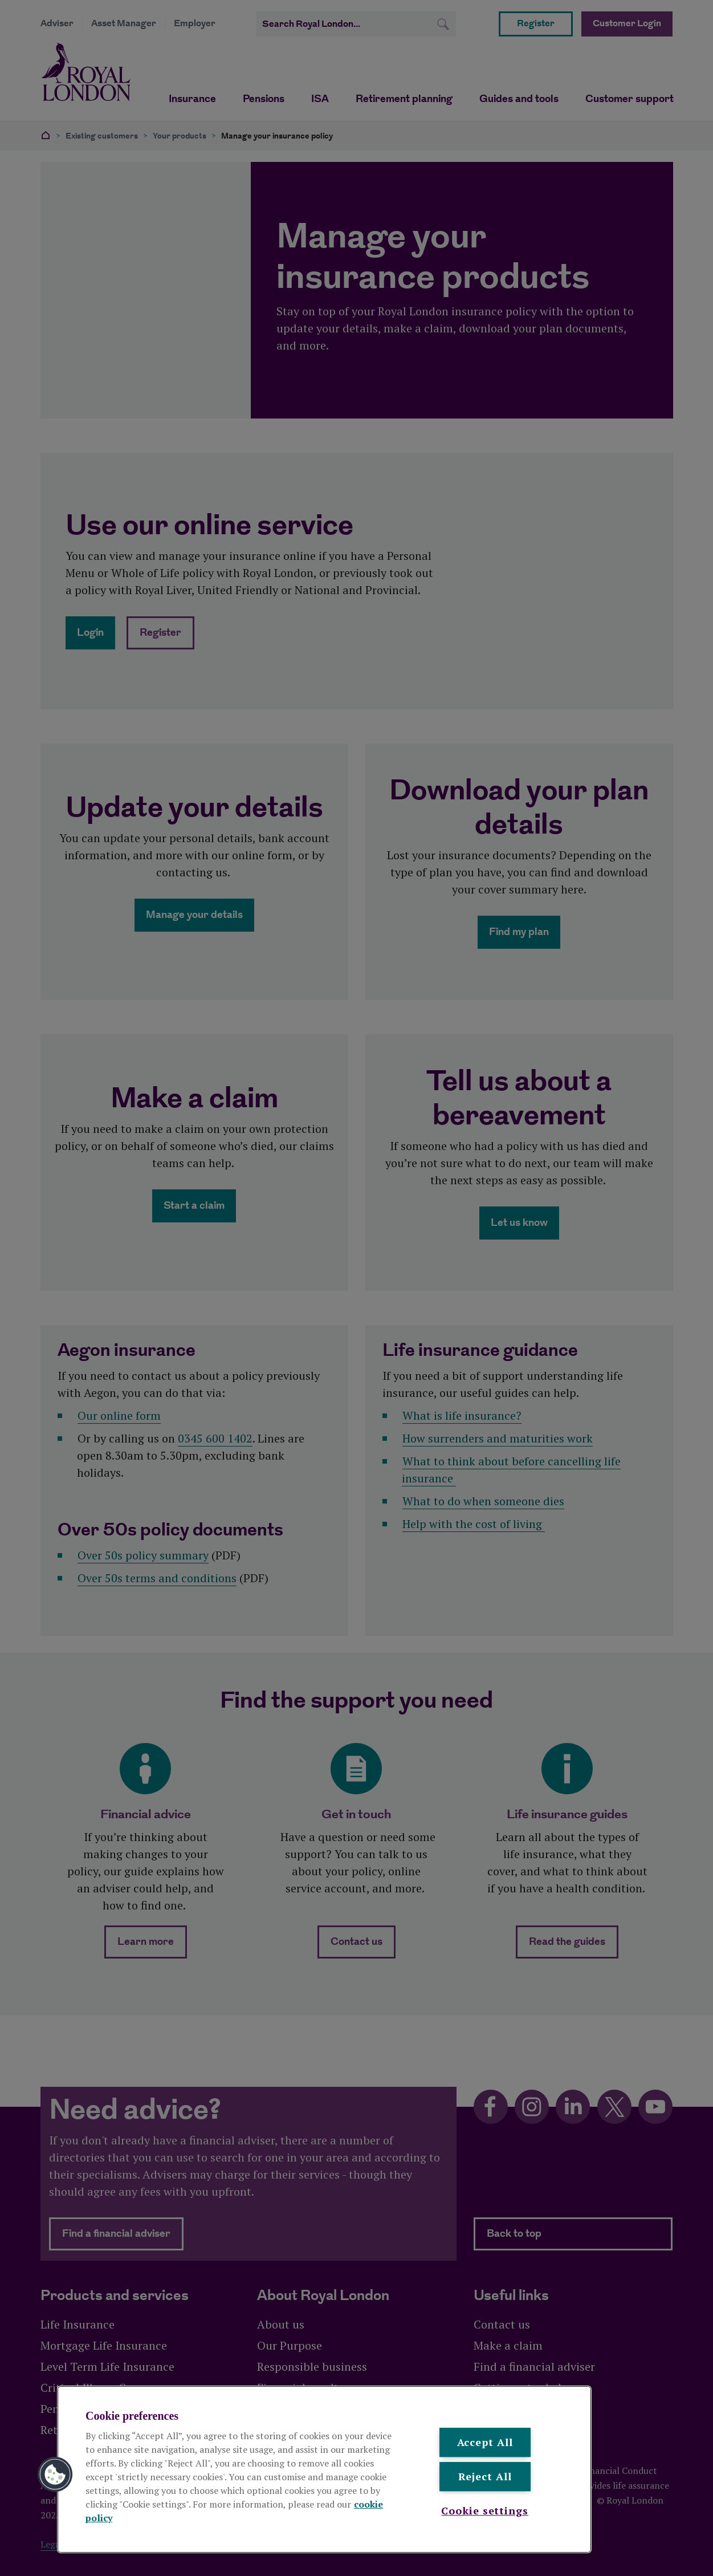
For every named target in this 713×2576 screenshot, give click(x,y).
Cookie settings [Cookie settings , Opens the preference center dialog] (484, 2510)
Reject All (485, 2477)
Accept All (485, 2442)
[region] (324, 2469)
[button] (55, 2474)
